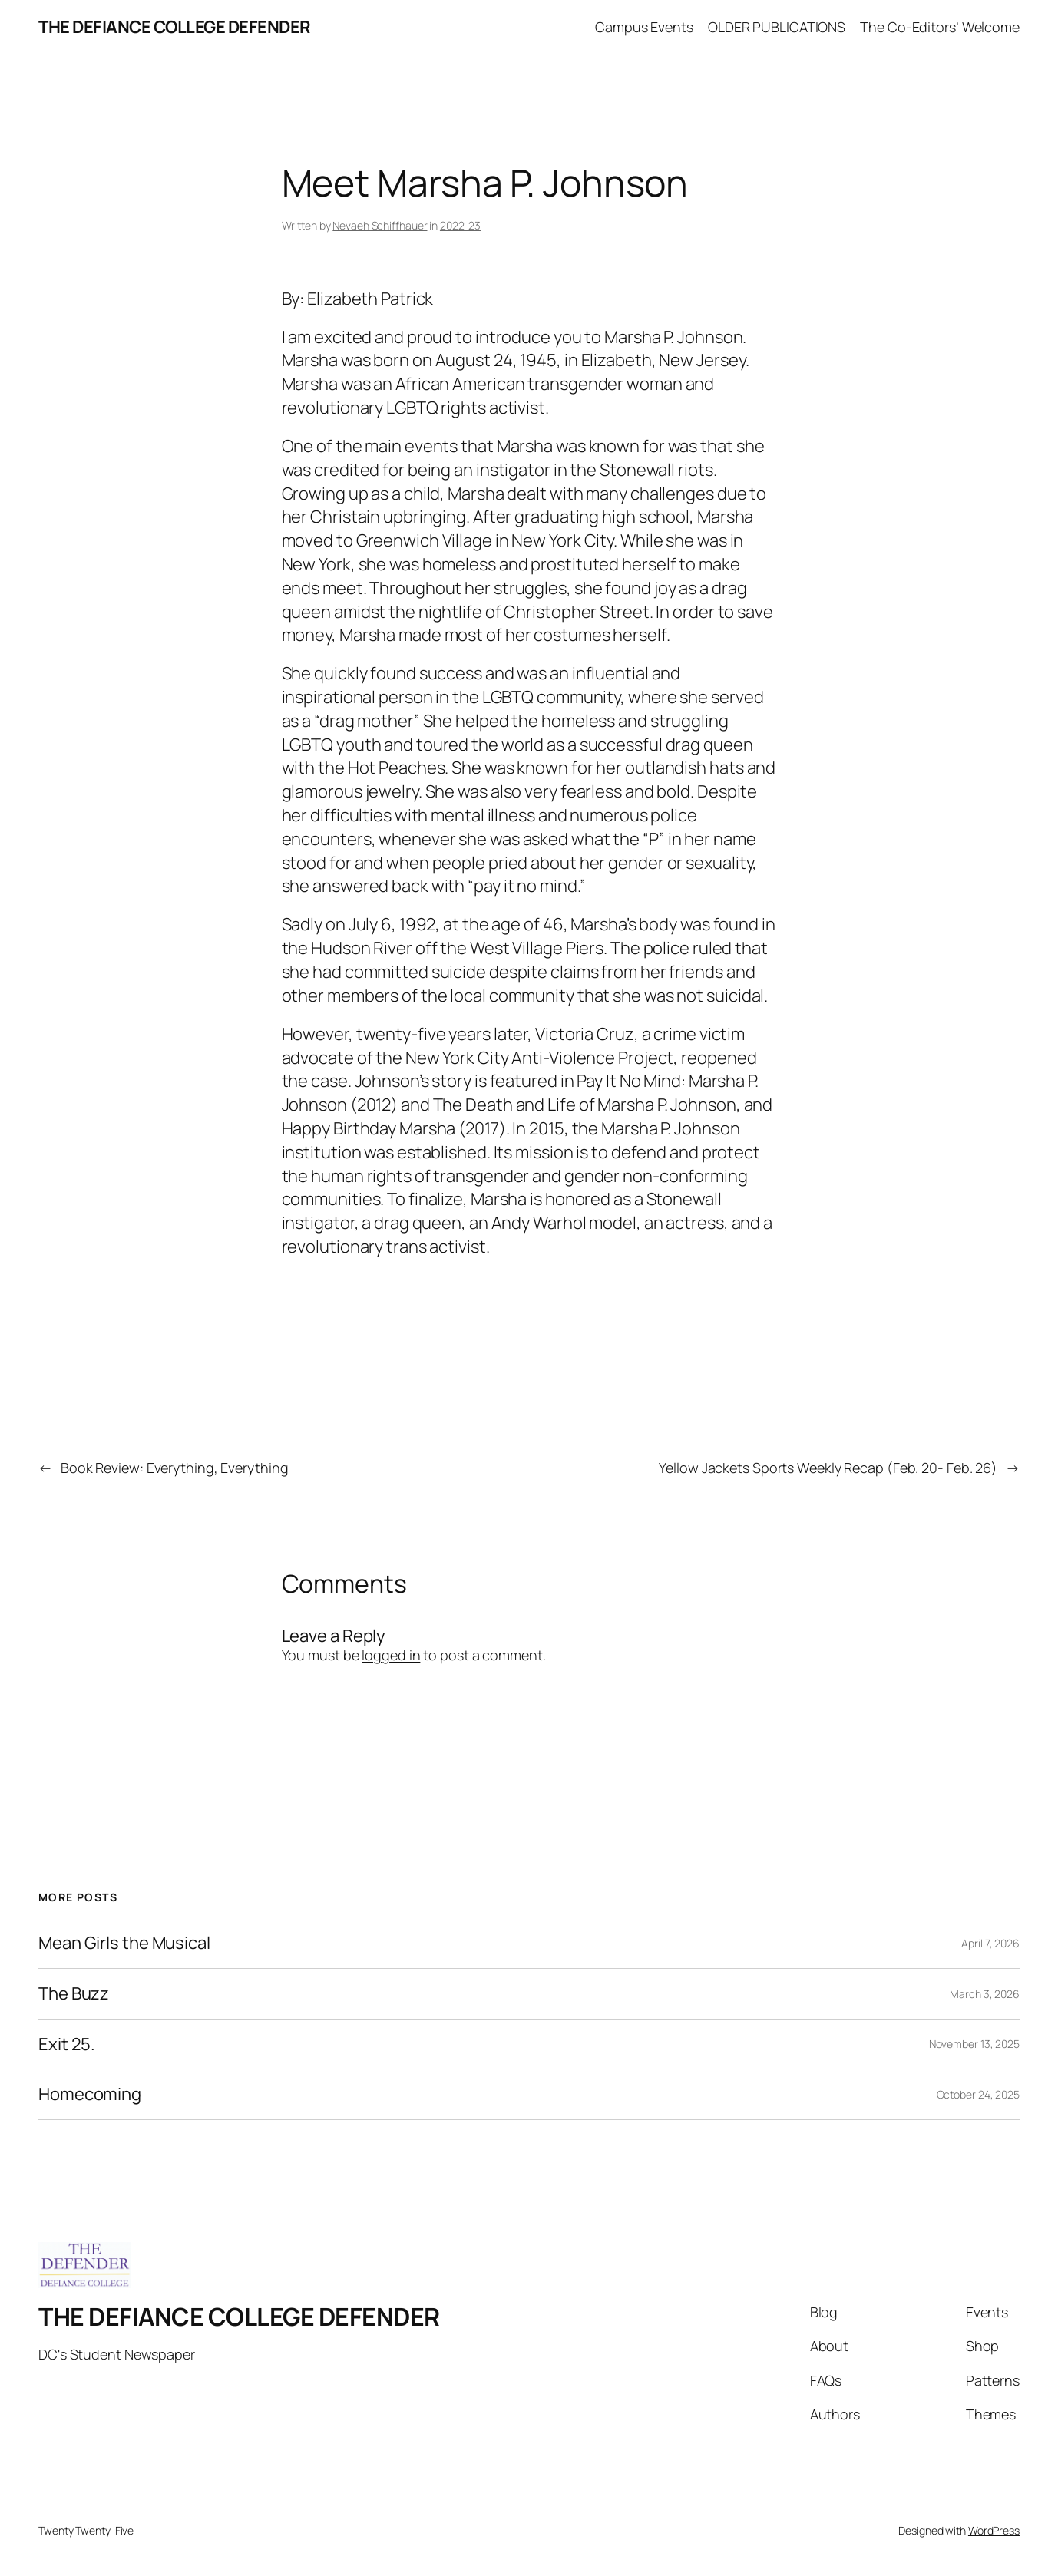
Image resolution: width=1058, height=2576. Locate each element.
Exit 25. (66, 2044)
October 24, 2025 (978, 2094)
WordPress (994, 2530)
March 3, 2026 (985, 1993)
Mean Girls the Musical (124, 1943)
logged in (391, 1655)
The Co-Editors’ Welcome (940, 27)
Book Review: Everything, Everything (175, 1467)
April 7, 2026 (990, 1943)
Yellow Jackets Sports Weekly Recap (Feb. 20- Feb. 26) (828, 1467)
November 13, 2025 (974, 2043)
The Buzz (73, 1993)
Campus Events (644, 27)
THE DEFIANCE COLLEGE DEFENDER (174, 26)
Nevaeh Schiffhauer (379, 225)
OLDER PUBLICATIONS (776, 27)
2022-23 (460, 225)
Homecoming (89, 2094)
